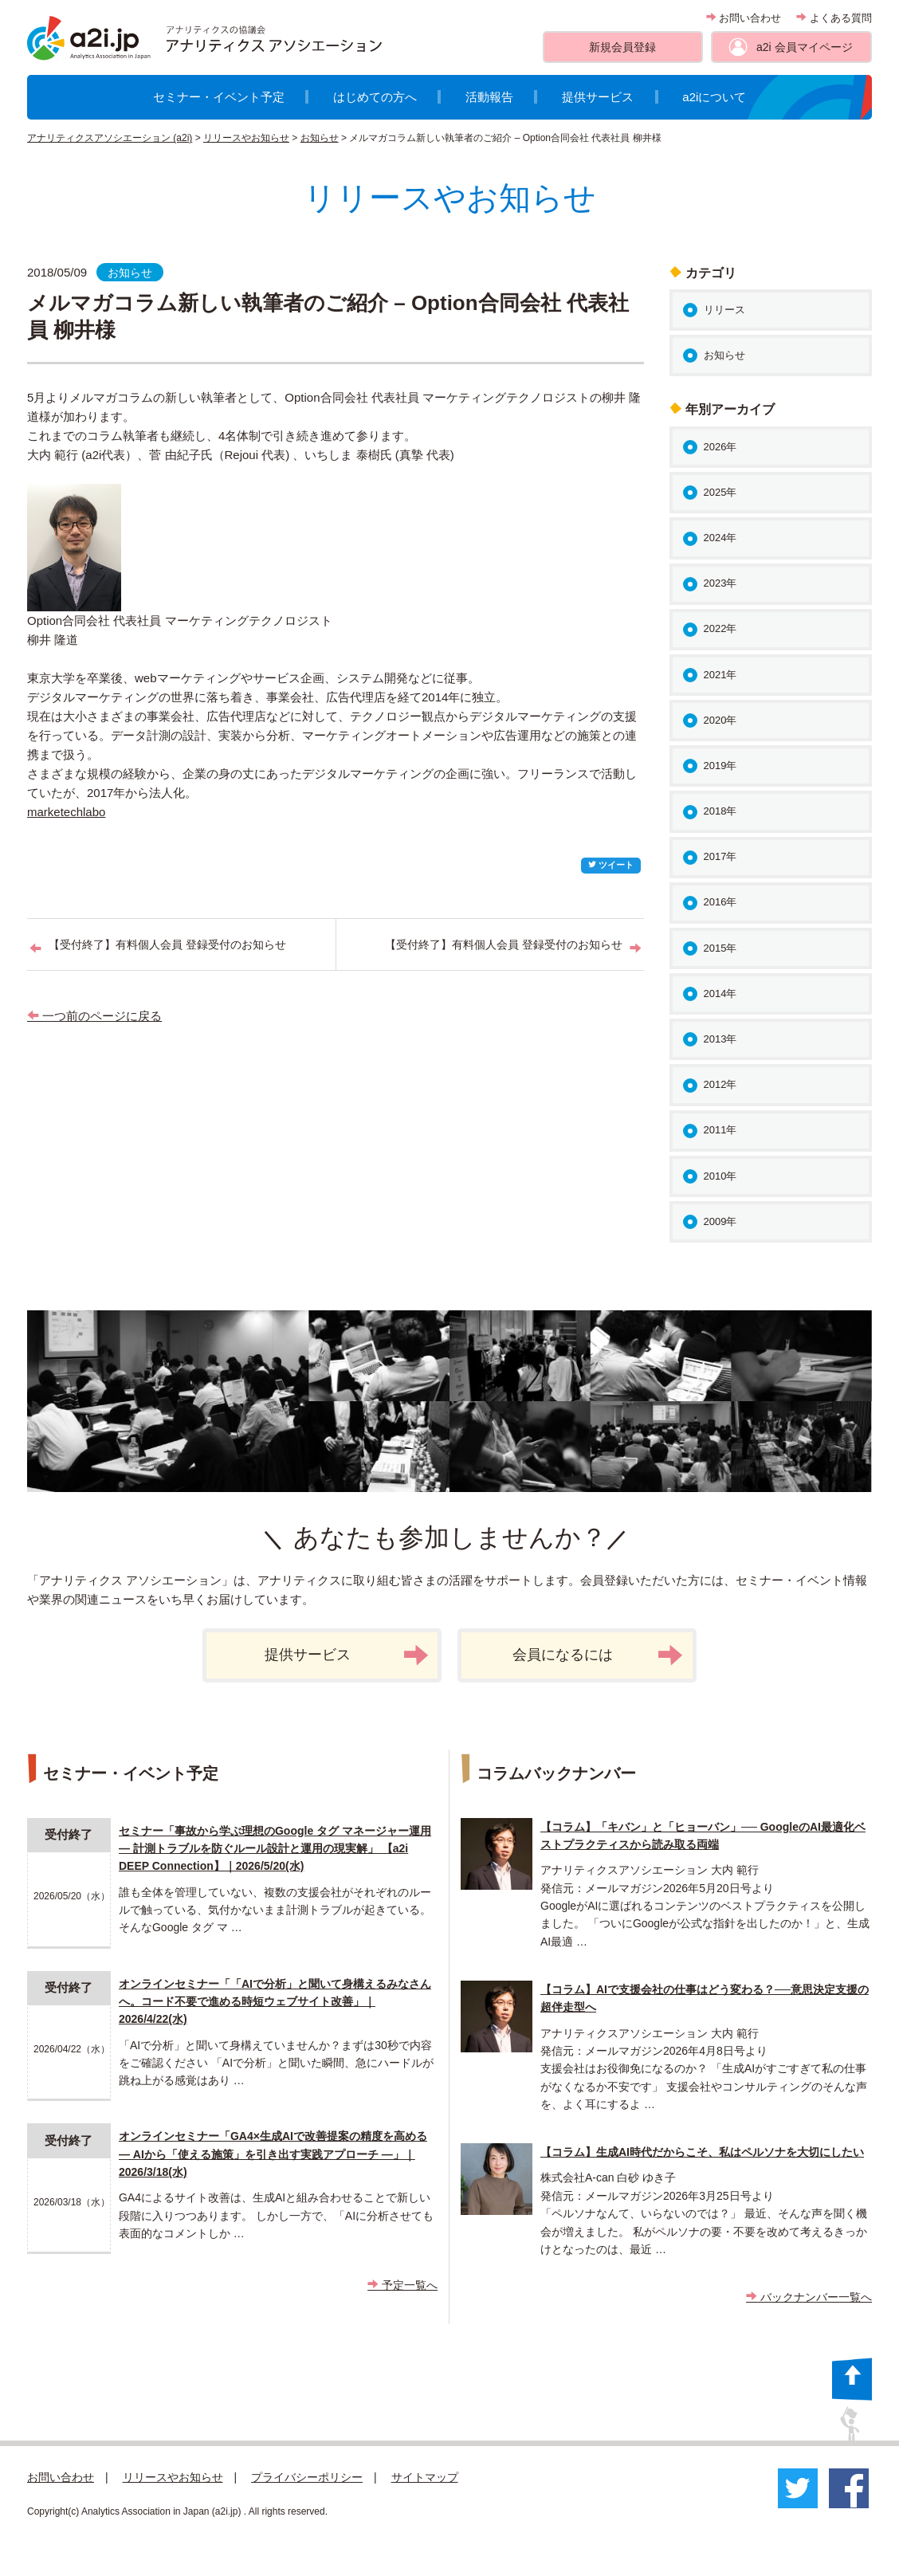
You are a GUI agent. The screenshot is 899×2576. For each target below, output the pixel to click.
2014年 (720, 993)
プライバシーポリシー (307, 2477)
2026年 (720, 447)
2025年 (720, 492)
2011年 (720, 1130)
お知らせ (319, 137)
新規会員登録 (622, 47)
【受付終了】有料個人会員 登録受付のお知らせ (167, 944)
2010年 (720, 1176)
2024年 (720, 538)
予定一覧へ (402, 2285)
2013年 (720, 1039)
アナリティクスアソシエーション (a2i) (109, 137)
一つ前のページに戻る (94, 1016)
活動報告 (489, 97)
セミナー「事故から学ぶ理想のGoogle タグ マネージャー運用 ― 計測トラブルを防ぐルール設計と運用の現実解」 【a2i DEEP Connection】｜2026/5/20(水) (275, 1848)
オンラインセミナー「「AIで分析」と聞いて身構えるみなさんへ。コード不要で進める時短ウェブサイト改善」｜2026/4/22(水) (275, 2001)
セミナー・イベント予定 (219, 97)
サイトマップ (424, 2477)
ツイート (611, 865)
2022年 (720, 628)
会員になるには (597, 1655)
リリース (724, 310)
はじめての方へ (375, 97)
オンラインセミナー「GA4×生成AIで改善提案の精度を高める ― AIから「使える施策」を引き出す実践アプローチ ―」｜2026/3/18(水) (273, 2154)
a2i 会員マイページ (804, 47)
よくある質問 (834, 18)
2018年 (720, 811)
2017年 (720, 856)
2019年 (720, 766)
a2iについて (714, 97)
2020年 (720, 720)
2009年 (720, 1221)
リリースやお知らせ (246, 137)
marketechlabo (66, 812)
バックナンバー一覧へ (809, 2297)
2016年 (720, 902)
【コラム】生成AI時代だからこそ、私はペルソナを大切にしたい (702, 2152)
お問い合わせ (744, 18)
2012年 (720, 1084)
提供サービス (598, 97)
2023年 (720, 583)
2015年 (720, 948)
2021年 (720, 675)
